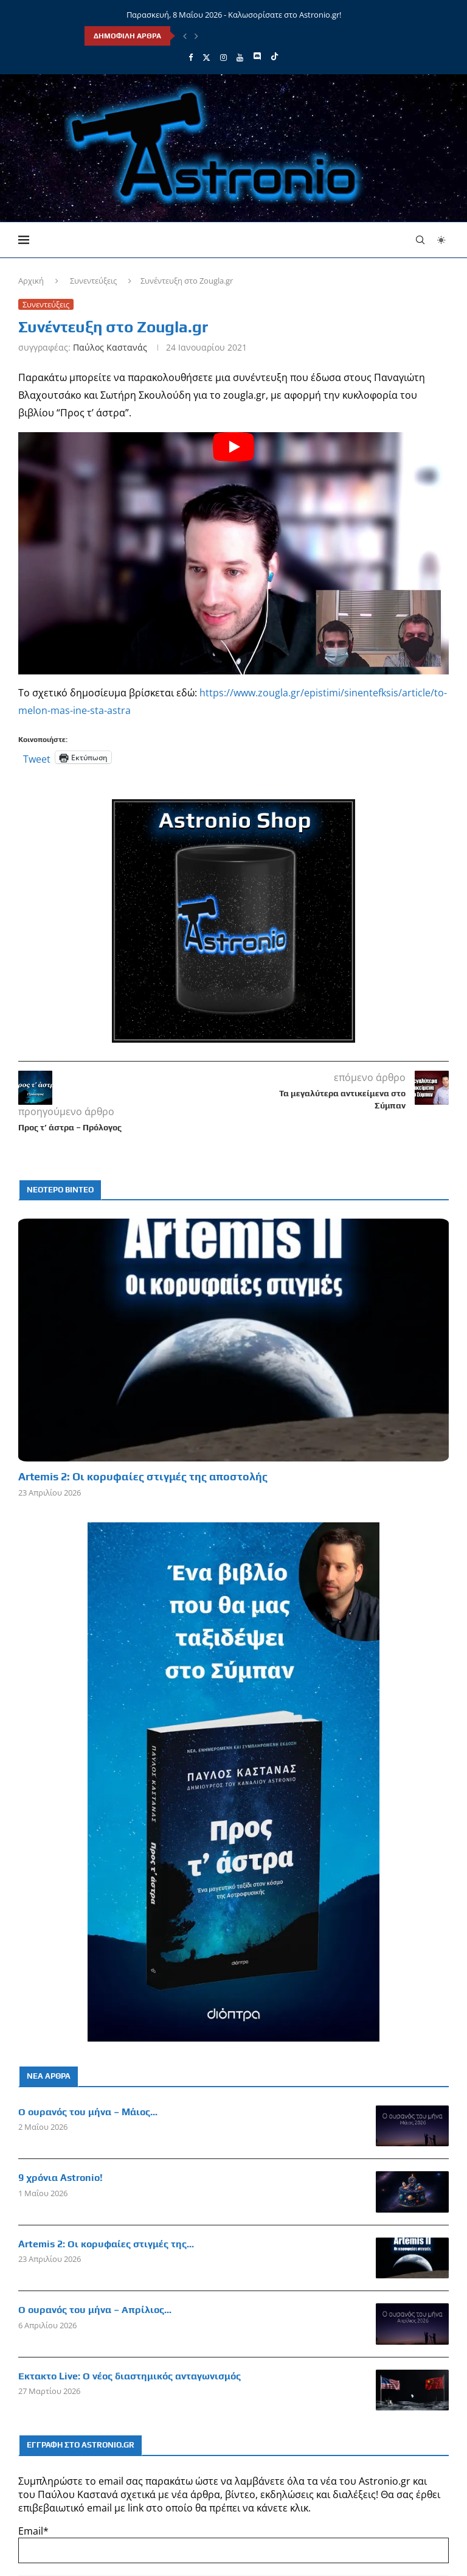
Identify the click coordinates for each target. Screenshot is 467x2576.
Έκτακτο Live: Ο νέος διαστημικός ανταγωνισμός (129, 2376)
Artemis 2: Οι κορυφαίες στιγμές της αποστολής (143, 1476)
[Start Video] (233, 553)
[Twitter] (206, 57)
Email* (233, 2543)
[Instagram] (223, 57)
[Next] (196, 36)
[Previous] (185, 36)
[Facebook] (191, 57)
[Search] (420, 239)
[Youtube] (240, 57)
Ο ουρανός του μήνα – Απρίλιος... (94, 2309)
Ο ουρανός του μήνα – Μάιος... (87, 2112)
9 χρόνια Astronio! (60, 2177)
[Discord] (257, 57)
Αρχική (31, 280)
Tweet (36, 757)
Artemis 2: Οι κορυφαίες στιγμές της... (106, 2244)
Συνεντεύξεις (93, 280)
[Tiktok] (274, 57)
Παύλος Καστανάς (110, 347)
